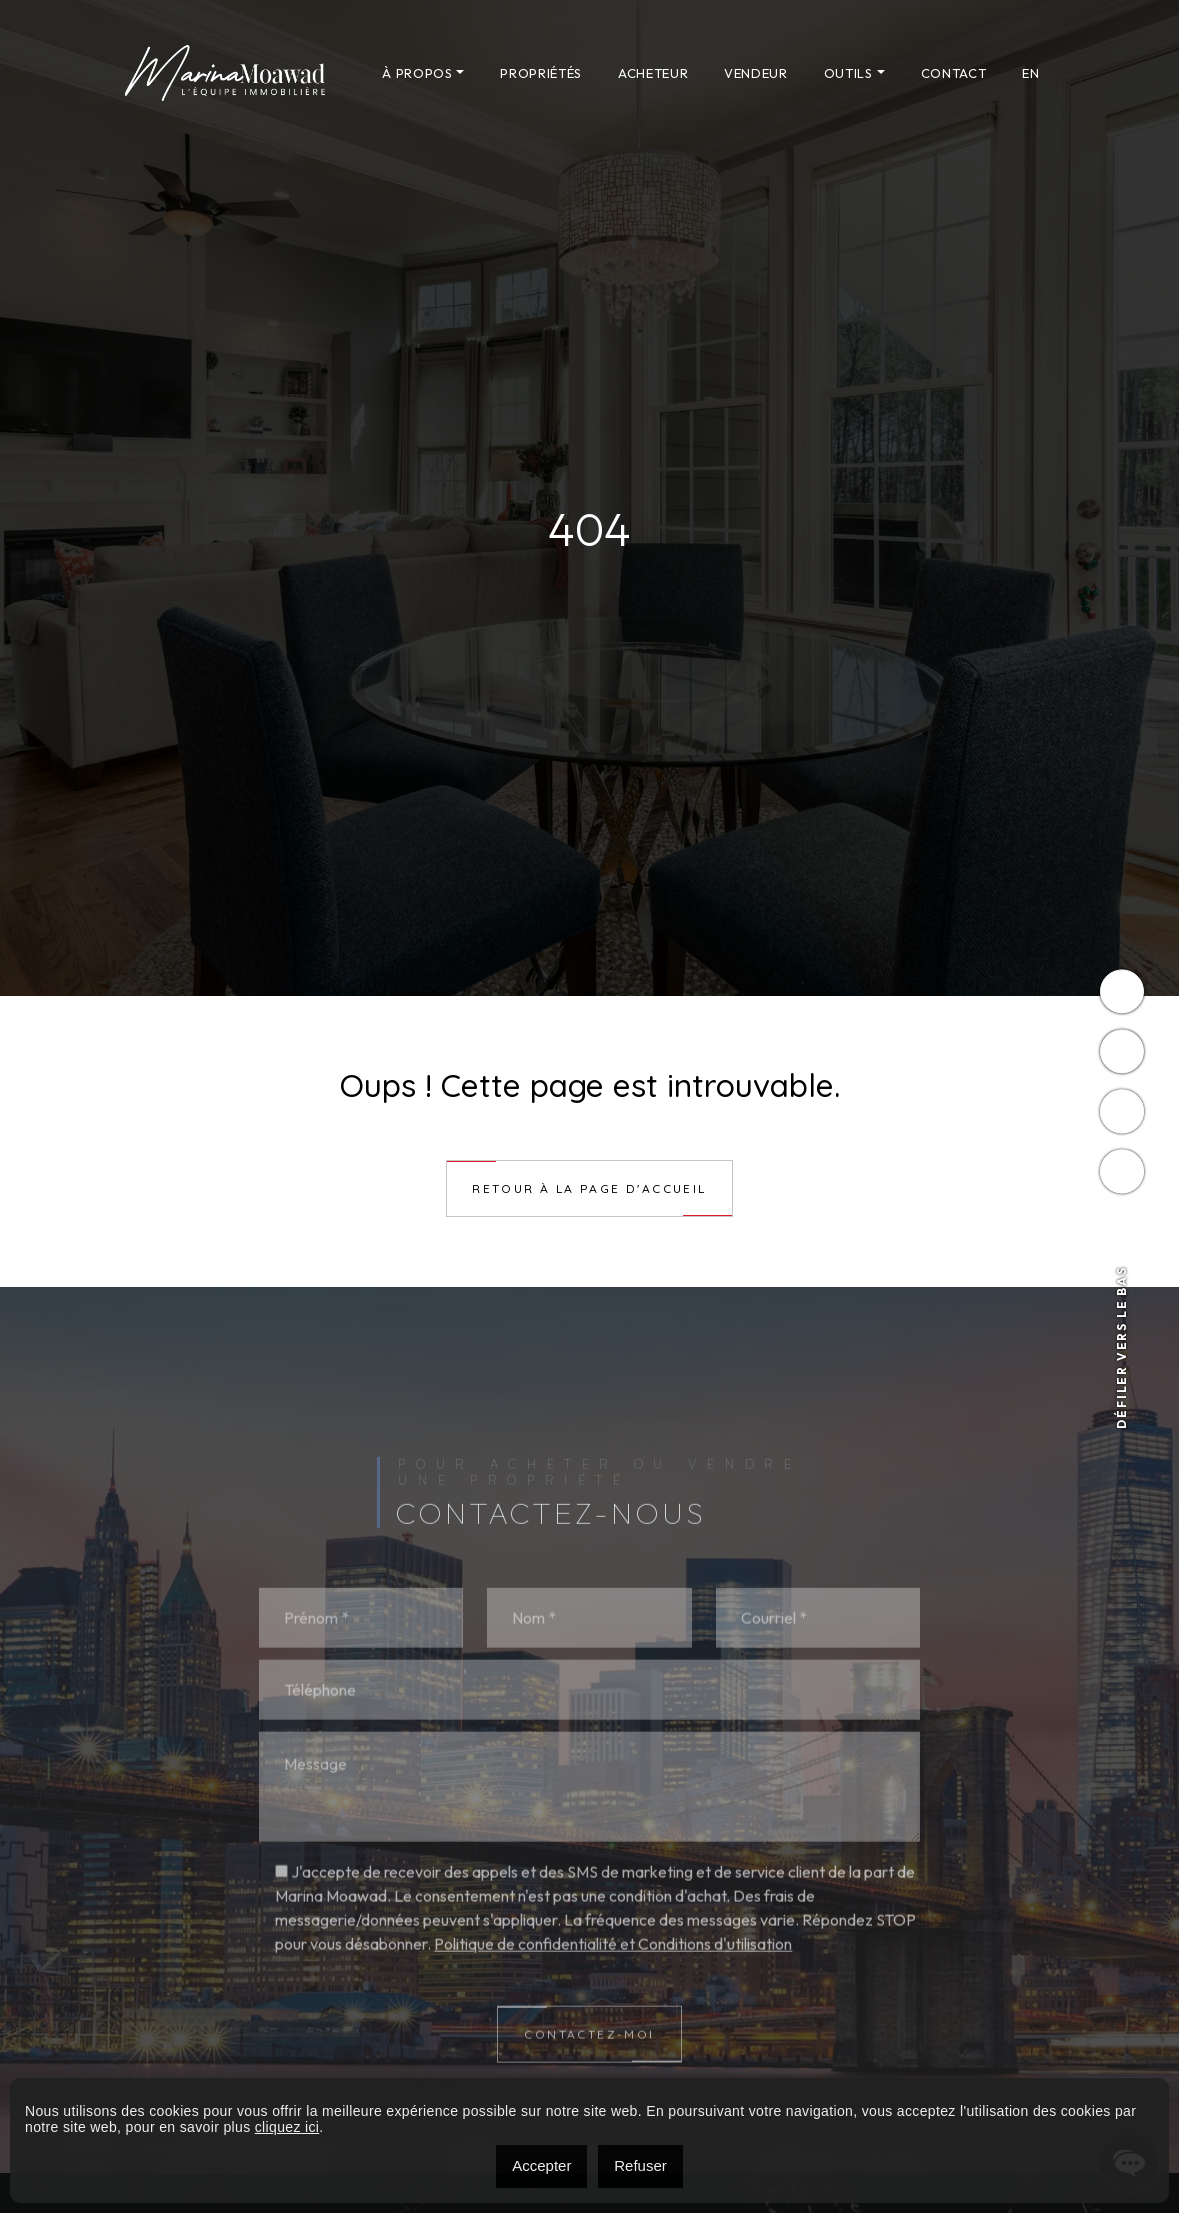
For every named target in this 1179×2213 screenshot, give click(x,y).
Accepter (541, 2165)
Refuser (640, 2165)
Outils (848, 73)
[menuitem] (1030, 73)
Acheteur (653, 73)
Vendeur (756, 73)
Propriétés (541, 73)
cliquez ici (287, 2127)
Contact (954, 73)
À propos (417, 73)
